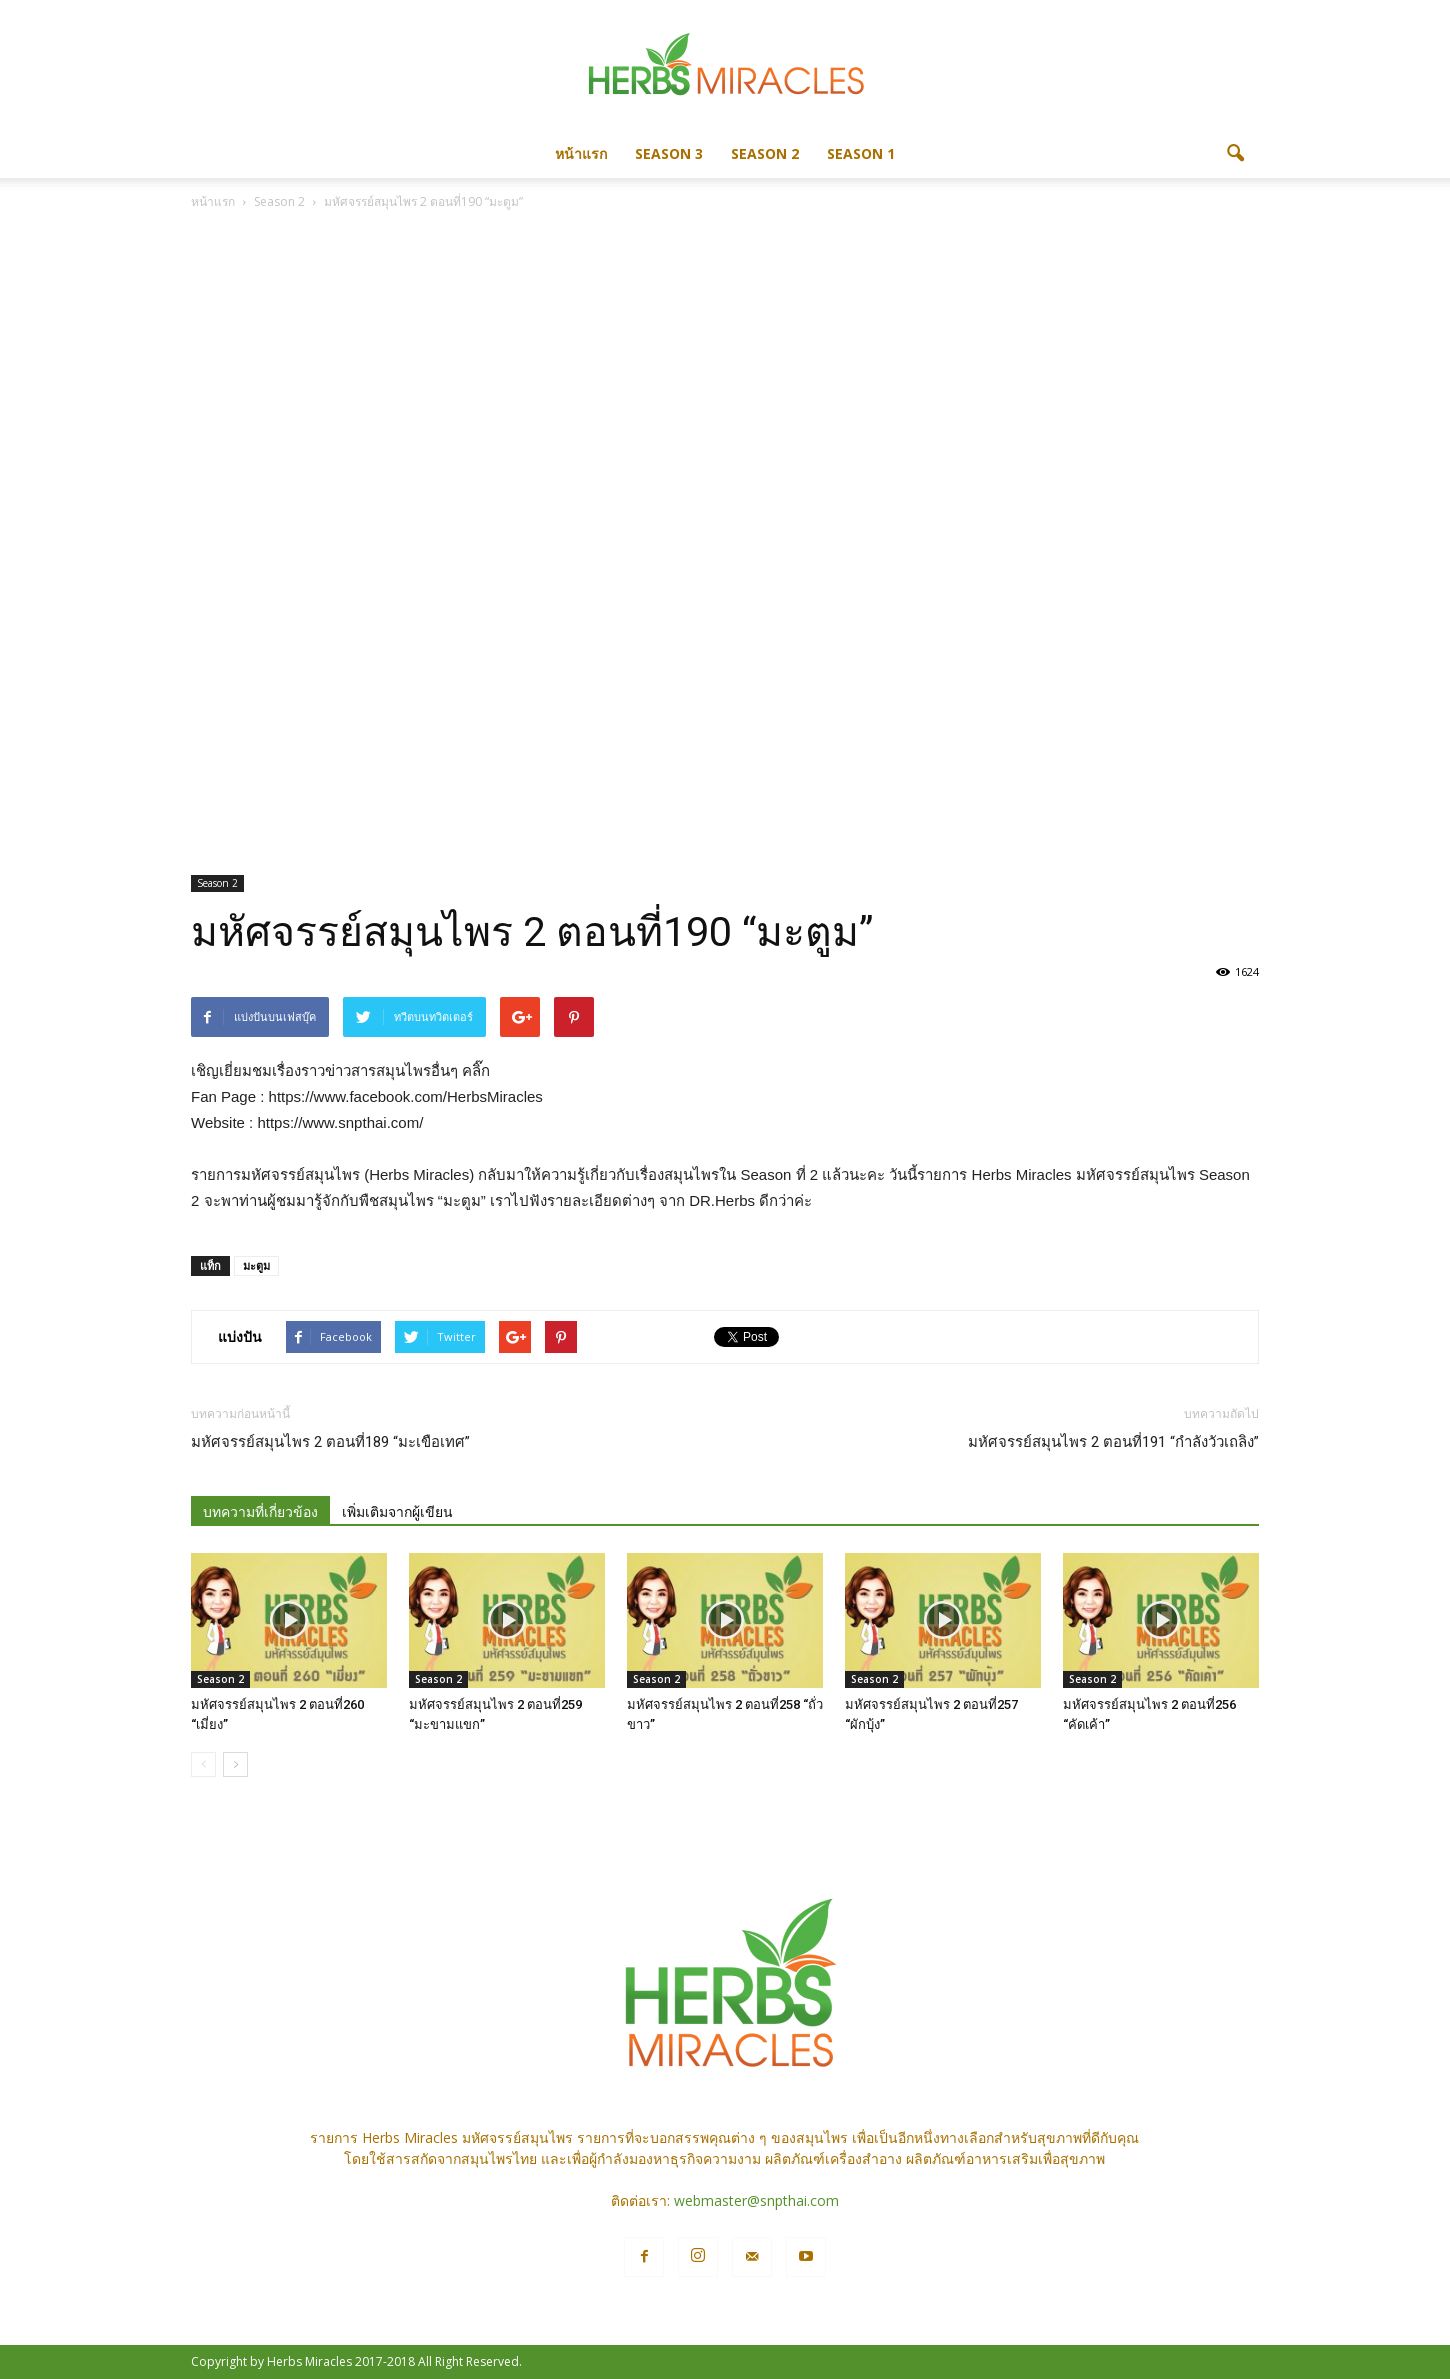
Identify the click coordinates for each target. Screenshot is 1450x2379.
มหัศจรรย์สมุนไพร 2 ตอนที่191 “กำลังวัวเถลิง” (1113, 1442)
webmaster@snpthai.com (756, 2200)
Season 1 (861, 153)
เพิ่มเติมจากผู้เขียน (397, 1512)
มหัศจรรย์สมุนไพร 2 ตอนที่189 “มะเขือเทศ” (330, 1442)
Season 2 (765, 153)
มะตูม (256, 1265)
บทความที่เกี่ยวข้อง (260, 1512)
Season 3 (669, 153)
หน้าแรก (581, 153)
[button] (1235, 154)
